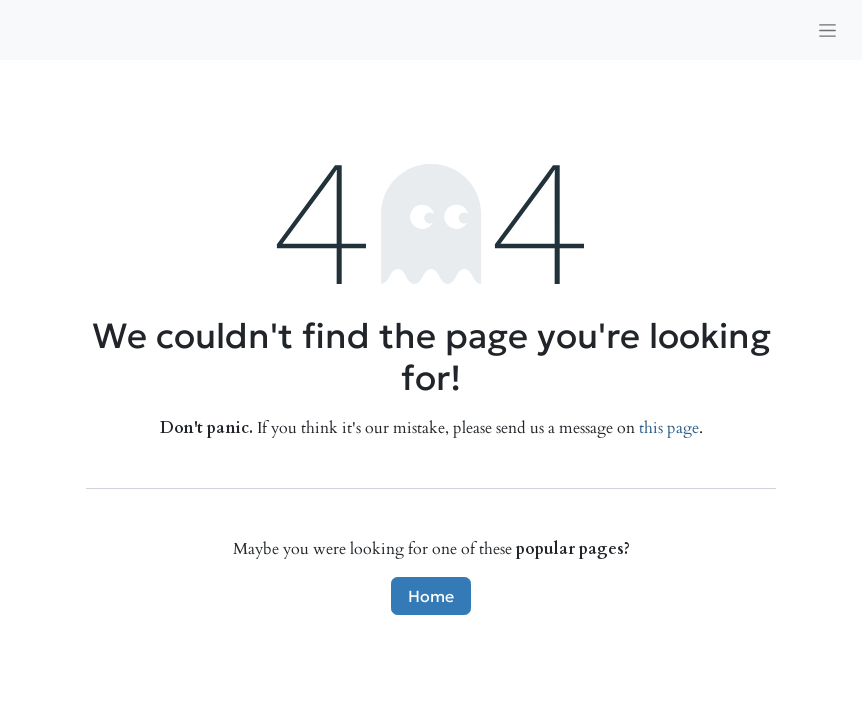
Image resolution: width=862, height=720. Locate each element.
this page (669, 428)
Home (431, 596)
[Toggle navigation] (827, 30)
